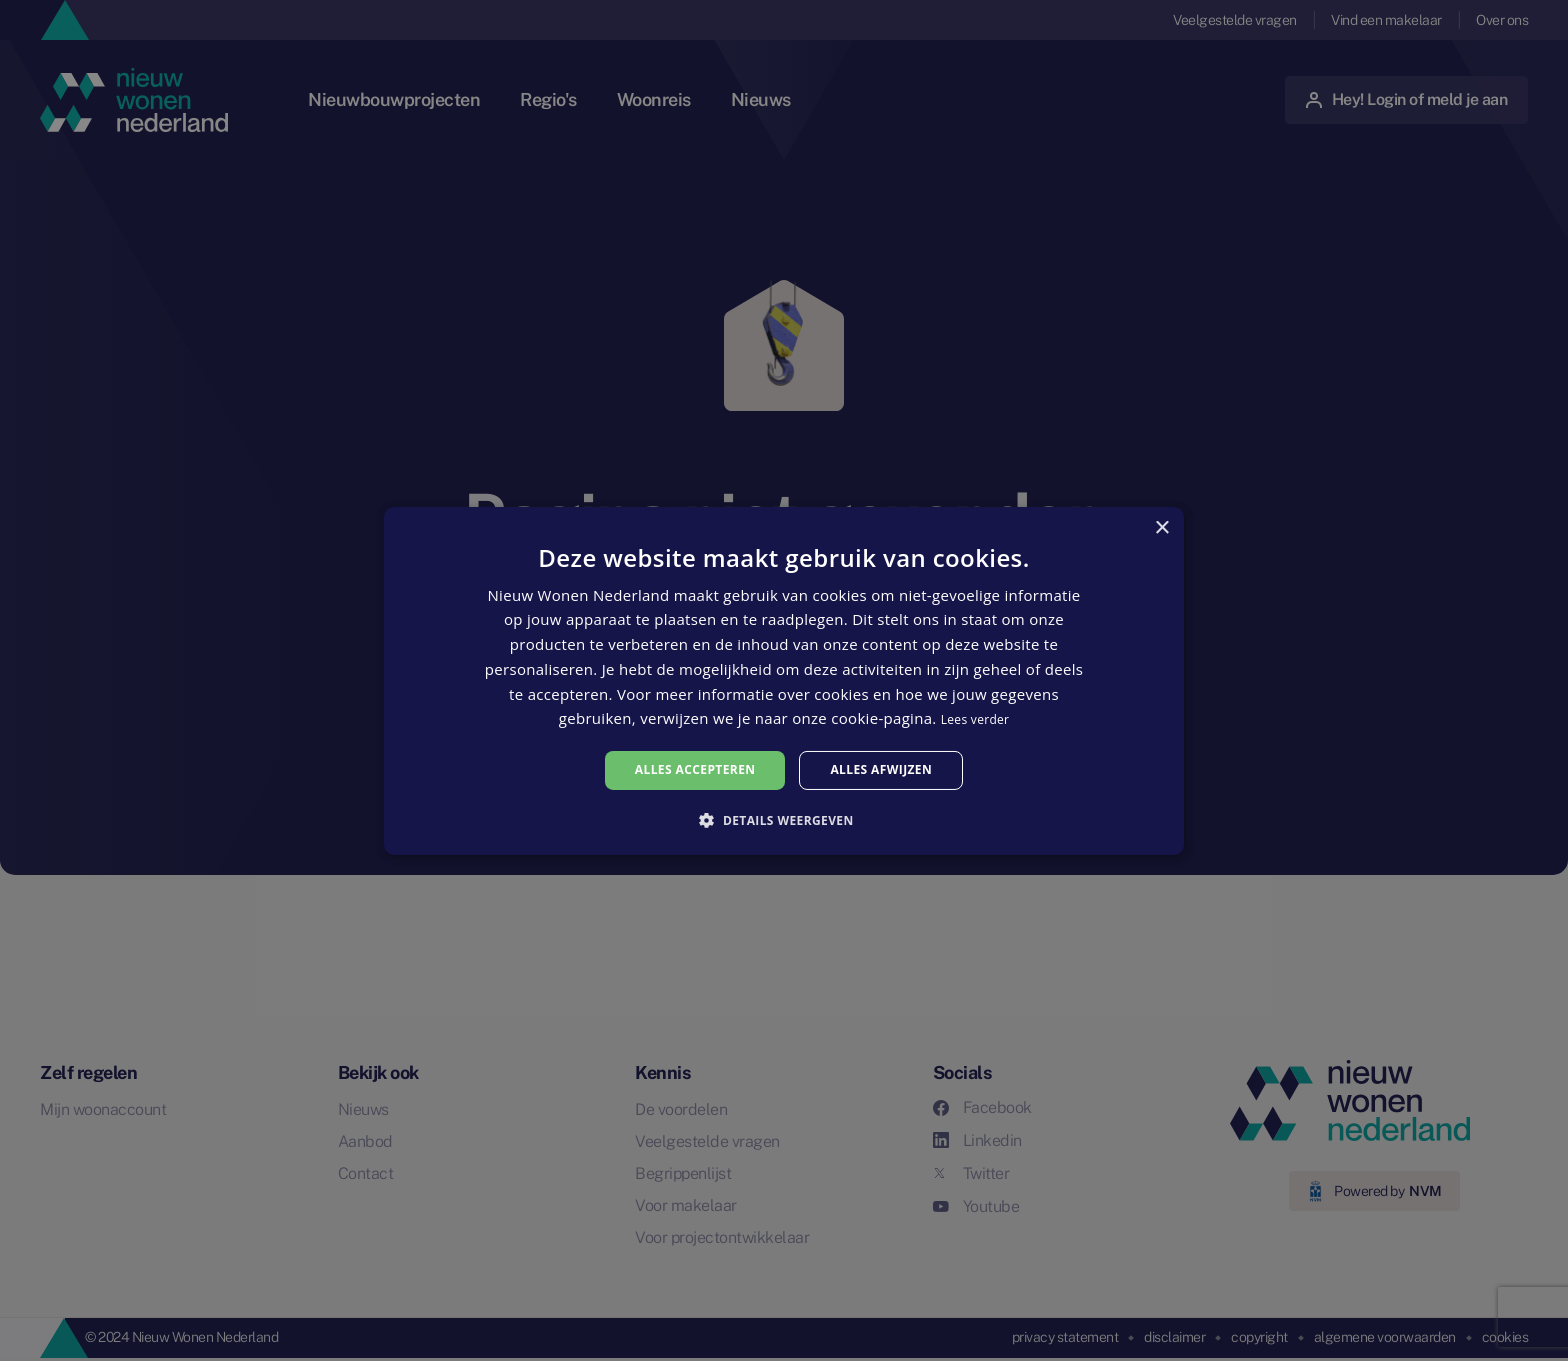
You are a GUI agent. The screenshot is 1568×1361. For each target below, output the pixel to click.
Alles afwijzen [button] (881, 769)
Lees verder (975, 719)
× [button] (1161, 527)
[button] (783, 820)
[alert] (784, 680)
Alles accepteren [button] (695, 769)
